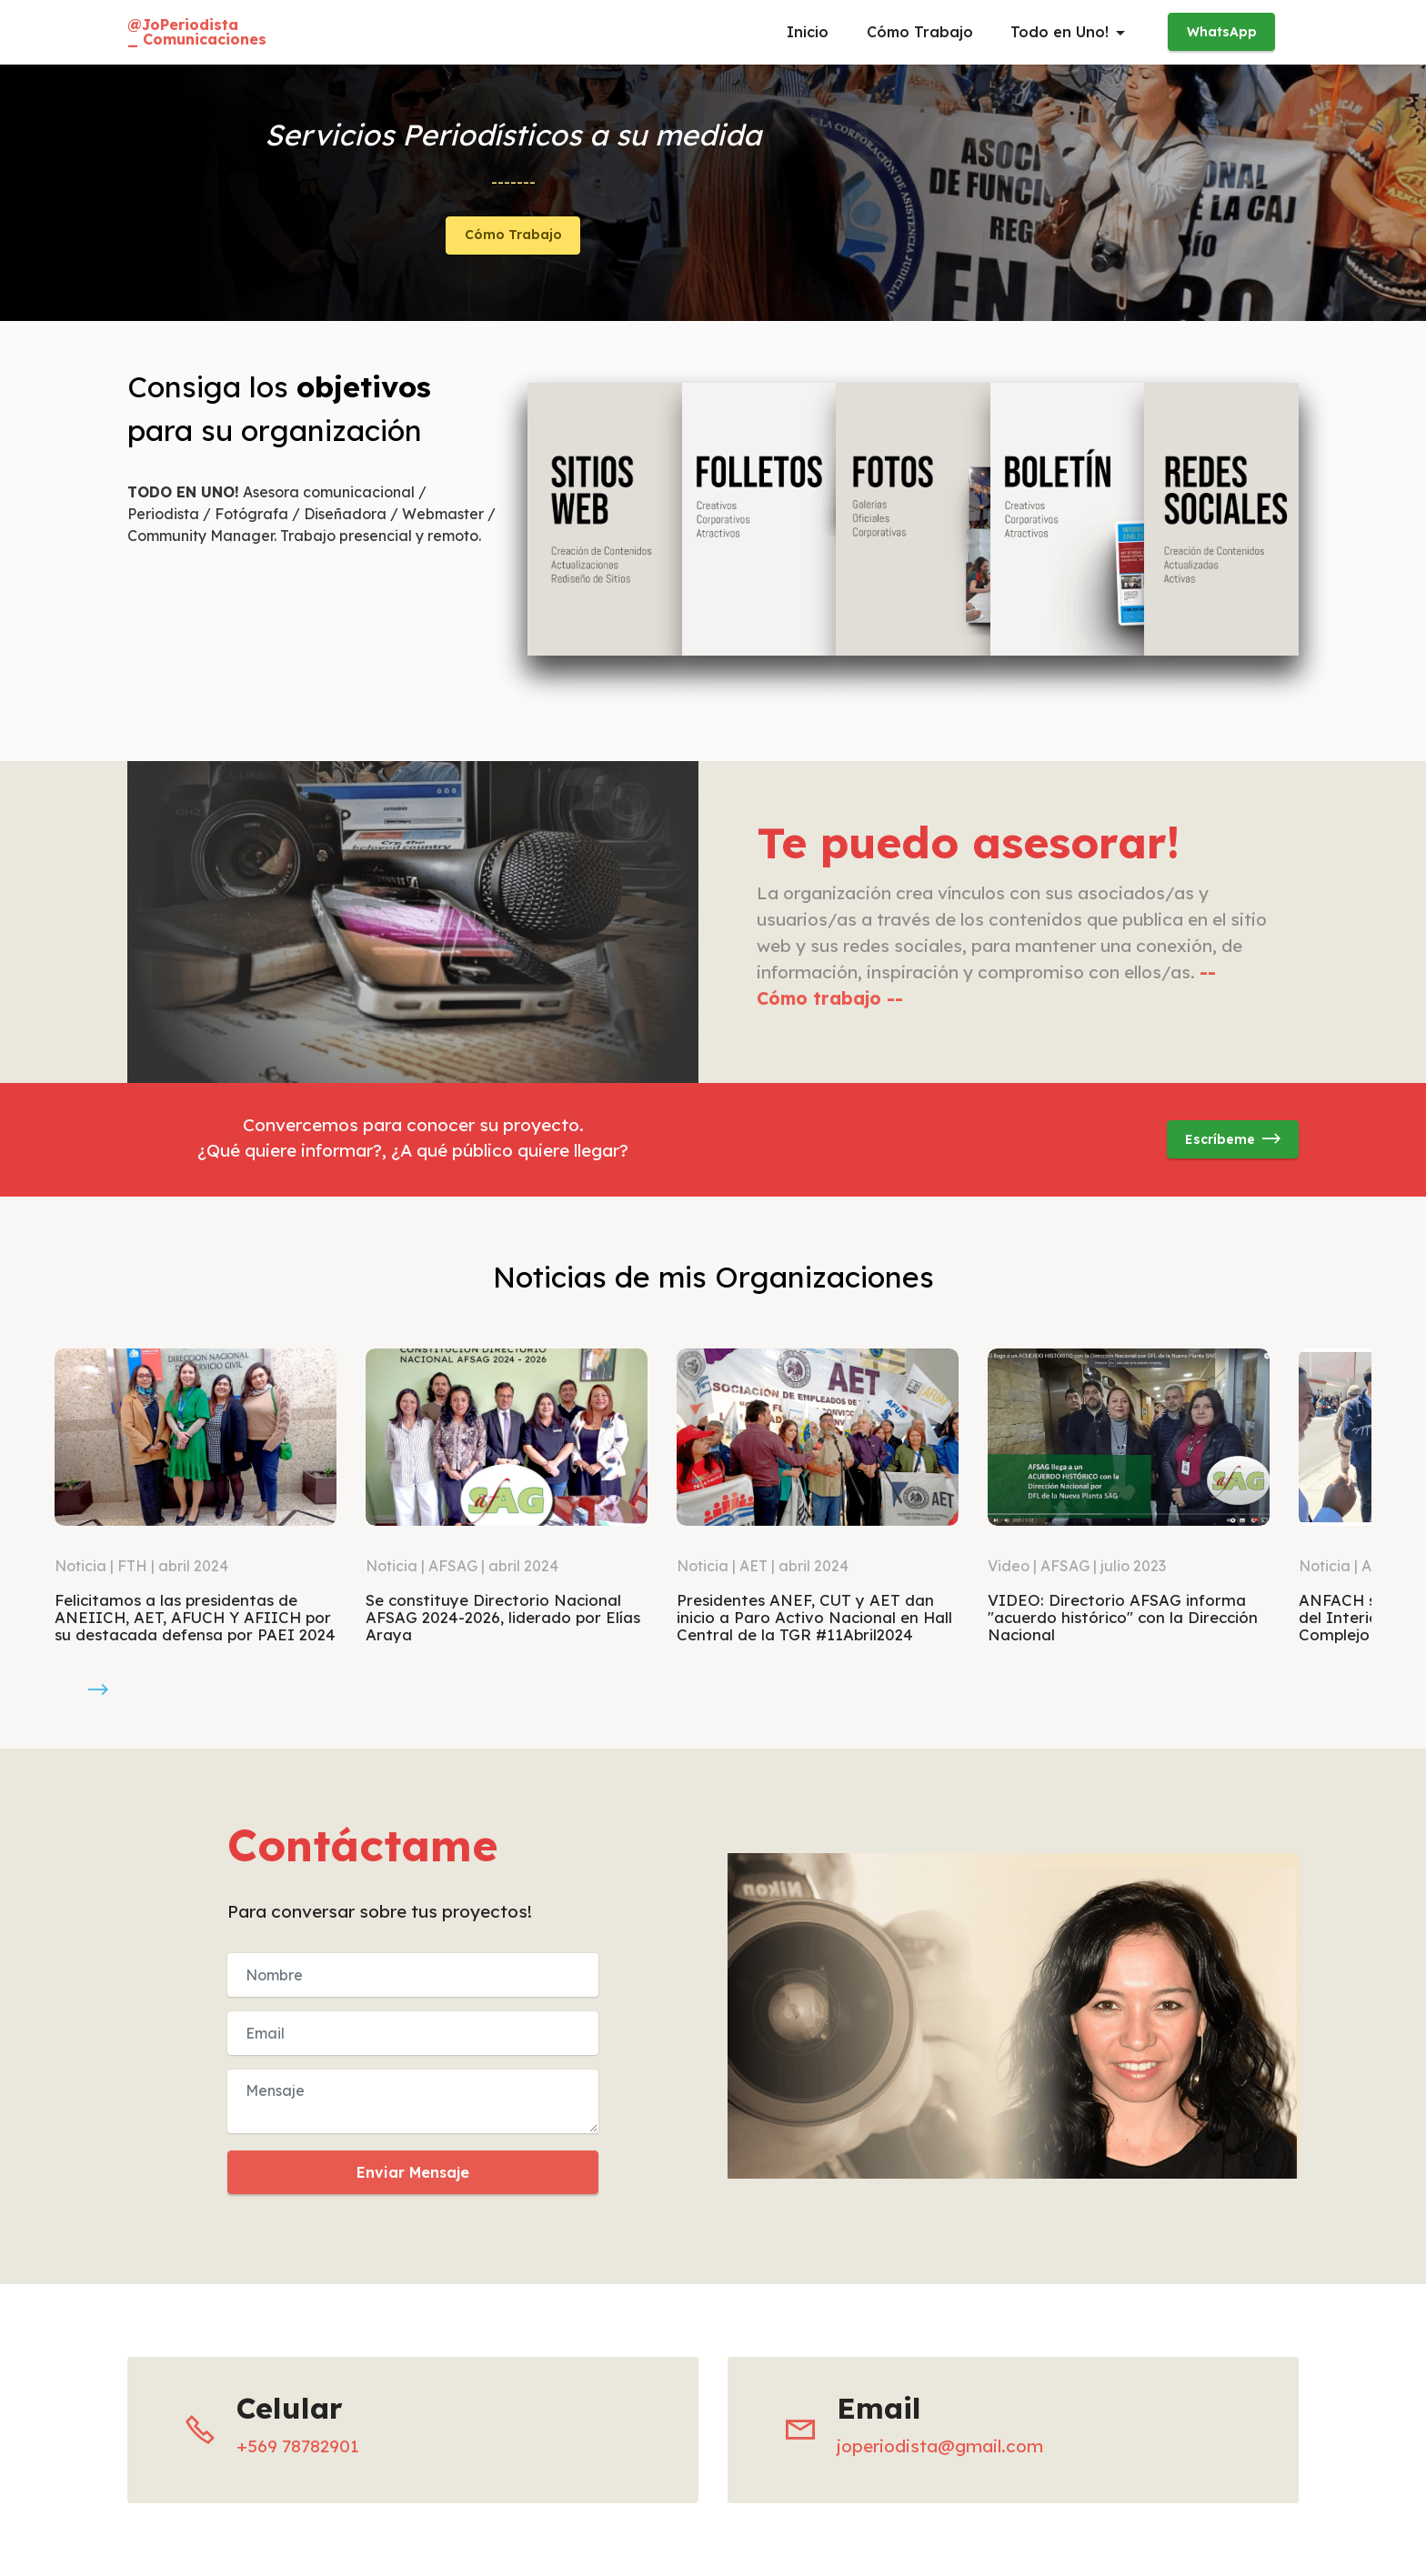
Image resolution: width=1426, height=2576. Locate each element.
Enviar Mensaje (412, 2172)
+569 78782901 (297, 2446)
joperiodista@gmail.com (940, 2446)
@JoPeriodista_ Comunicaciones (196, 31)
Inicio (807, 32)
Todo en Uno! (1059, 32)
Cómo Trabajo (920, 32)
